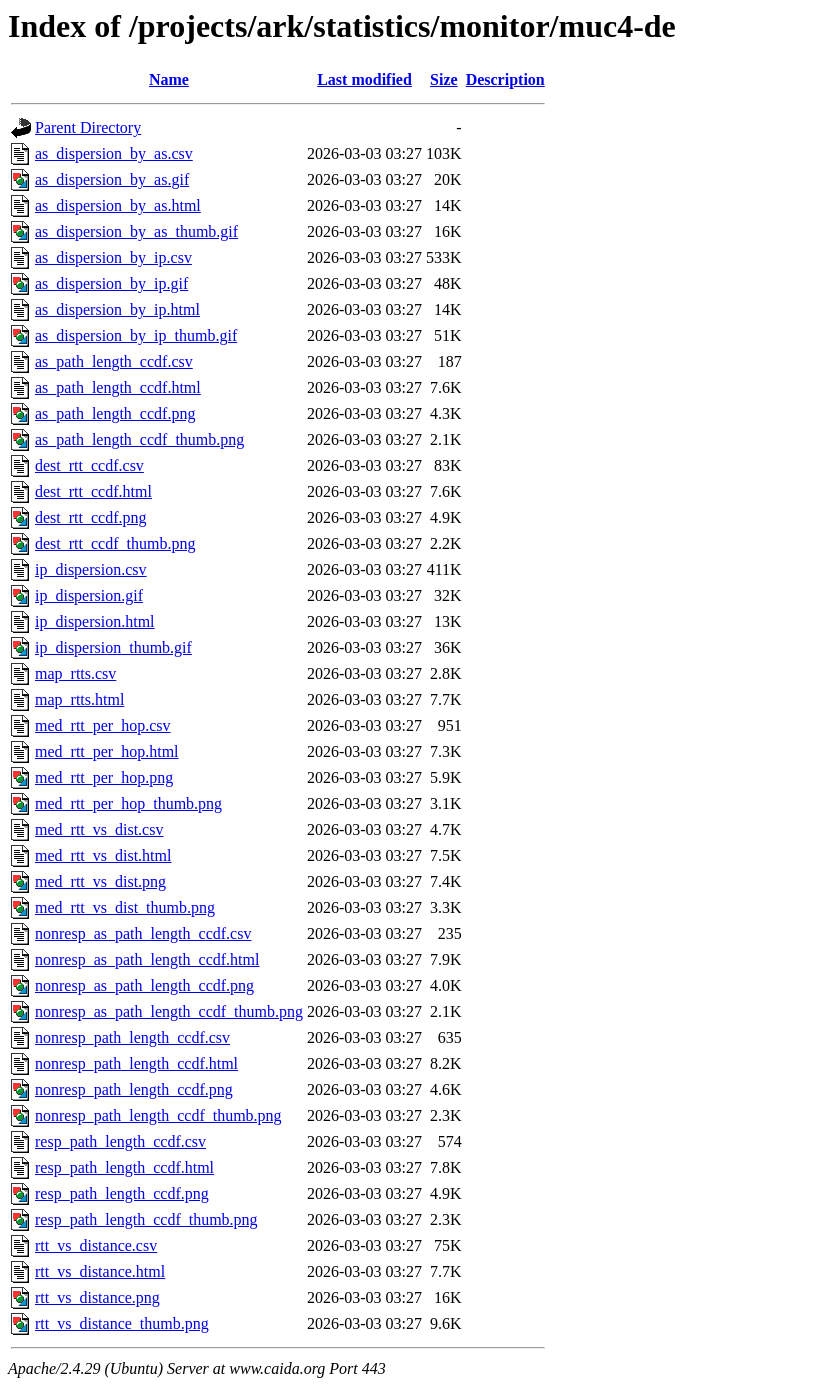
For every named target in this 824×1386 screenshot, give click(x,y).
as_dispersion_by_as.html (118, 205)
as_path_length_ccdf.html (118, 387)
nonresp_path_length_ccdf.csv (132, 1037)
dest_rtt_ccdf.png (91, 517)
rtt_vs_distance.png (97, 1297)
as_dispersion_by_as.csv (114, 153)
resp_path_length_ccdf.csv (120, 1141)
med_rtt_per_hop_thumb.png (128, 803)
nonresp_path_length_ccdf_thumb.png (158, 1115)
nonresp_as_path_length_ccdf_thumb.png (169, 1011)
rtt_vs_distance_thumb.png (122, 1323)
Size (444, 79)
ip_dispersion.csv (91, 569)
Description (505, 79)
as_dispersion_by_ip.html (117, 309)
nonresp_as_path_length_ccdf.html (147, 959)
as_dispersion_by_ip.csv (113, 257)
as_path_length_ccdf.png (115, 413)
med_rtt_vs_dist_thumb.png (125, 907)
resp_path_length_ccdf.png (122, 1193)
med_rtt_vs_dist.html (103, 855)
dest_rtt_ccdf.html (93, 491)
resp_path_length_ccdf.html (124, 1167)
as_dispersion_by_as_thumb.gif (136, 231)
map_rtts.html (79, 699)
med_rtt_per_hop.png (104, 777)
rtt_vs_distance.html (100, 1271)
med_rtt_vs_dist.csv (99, 829)
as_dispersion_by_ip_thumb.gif (136, 335)
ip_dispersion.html (95, 621)
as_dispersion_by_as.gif (112, 179)
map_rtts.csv (75, 673)
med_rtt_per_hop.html (107, 751)
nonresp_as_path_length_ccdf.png (144, 985)
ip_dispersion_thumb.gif (113, 647)
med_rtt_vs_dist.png (100, 881)
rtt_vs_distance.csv (96, 1245)
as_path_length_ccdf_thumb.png (139, 439)
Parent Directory (88, 127)
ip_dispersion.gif (89, 595)
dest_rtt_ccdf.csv (89, 465)
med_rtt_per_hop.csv (103, 725)
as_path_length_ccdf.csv (114, 361)
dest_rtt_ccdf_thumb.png (115, 543)
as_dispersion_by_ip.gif (111, 283)
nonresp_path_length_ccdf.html (136, 1063)
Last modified (364, 79)
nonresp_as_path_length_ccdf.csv (143, 933)
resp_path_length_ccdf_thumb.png (146, 1219)
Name (169, 79)
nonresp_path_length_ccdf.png (134, 1089)
